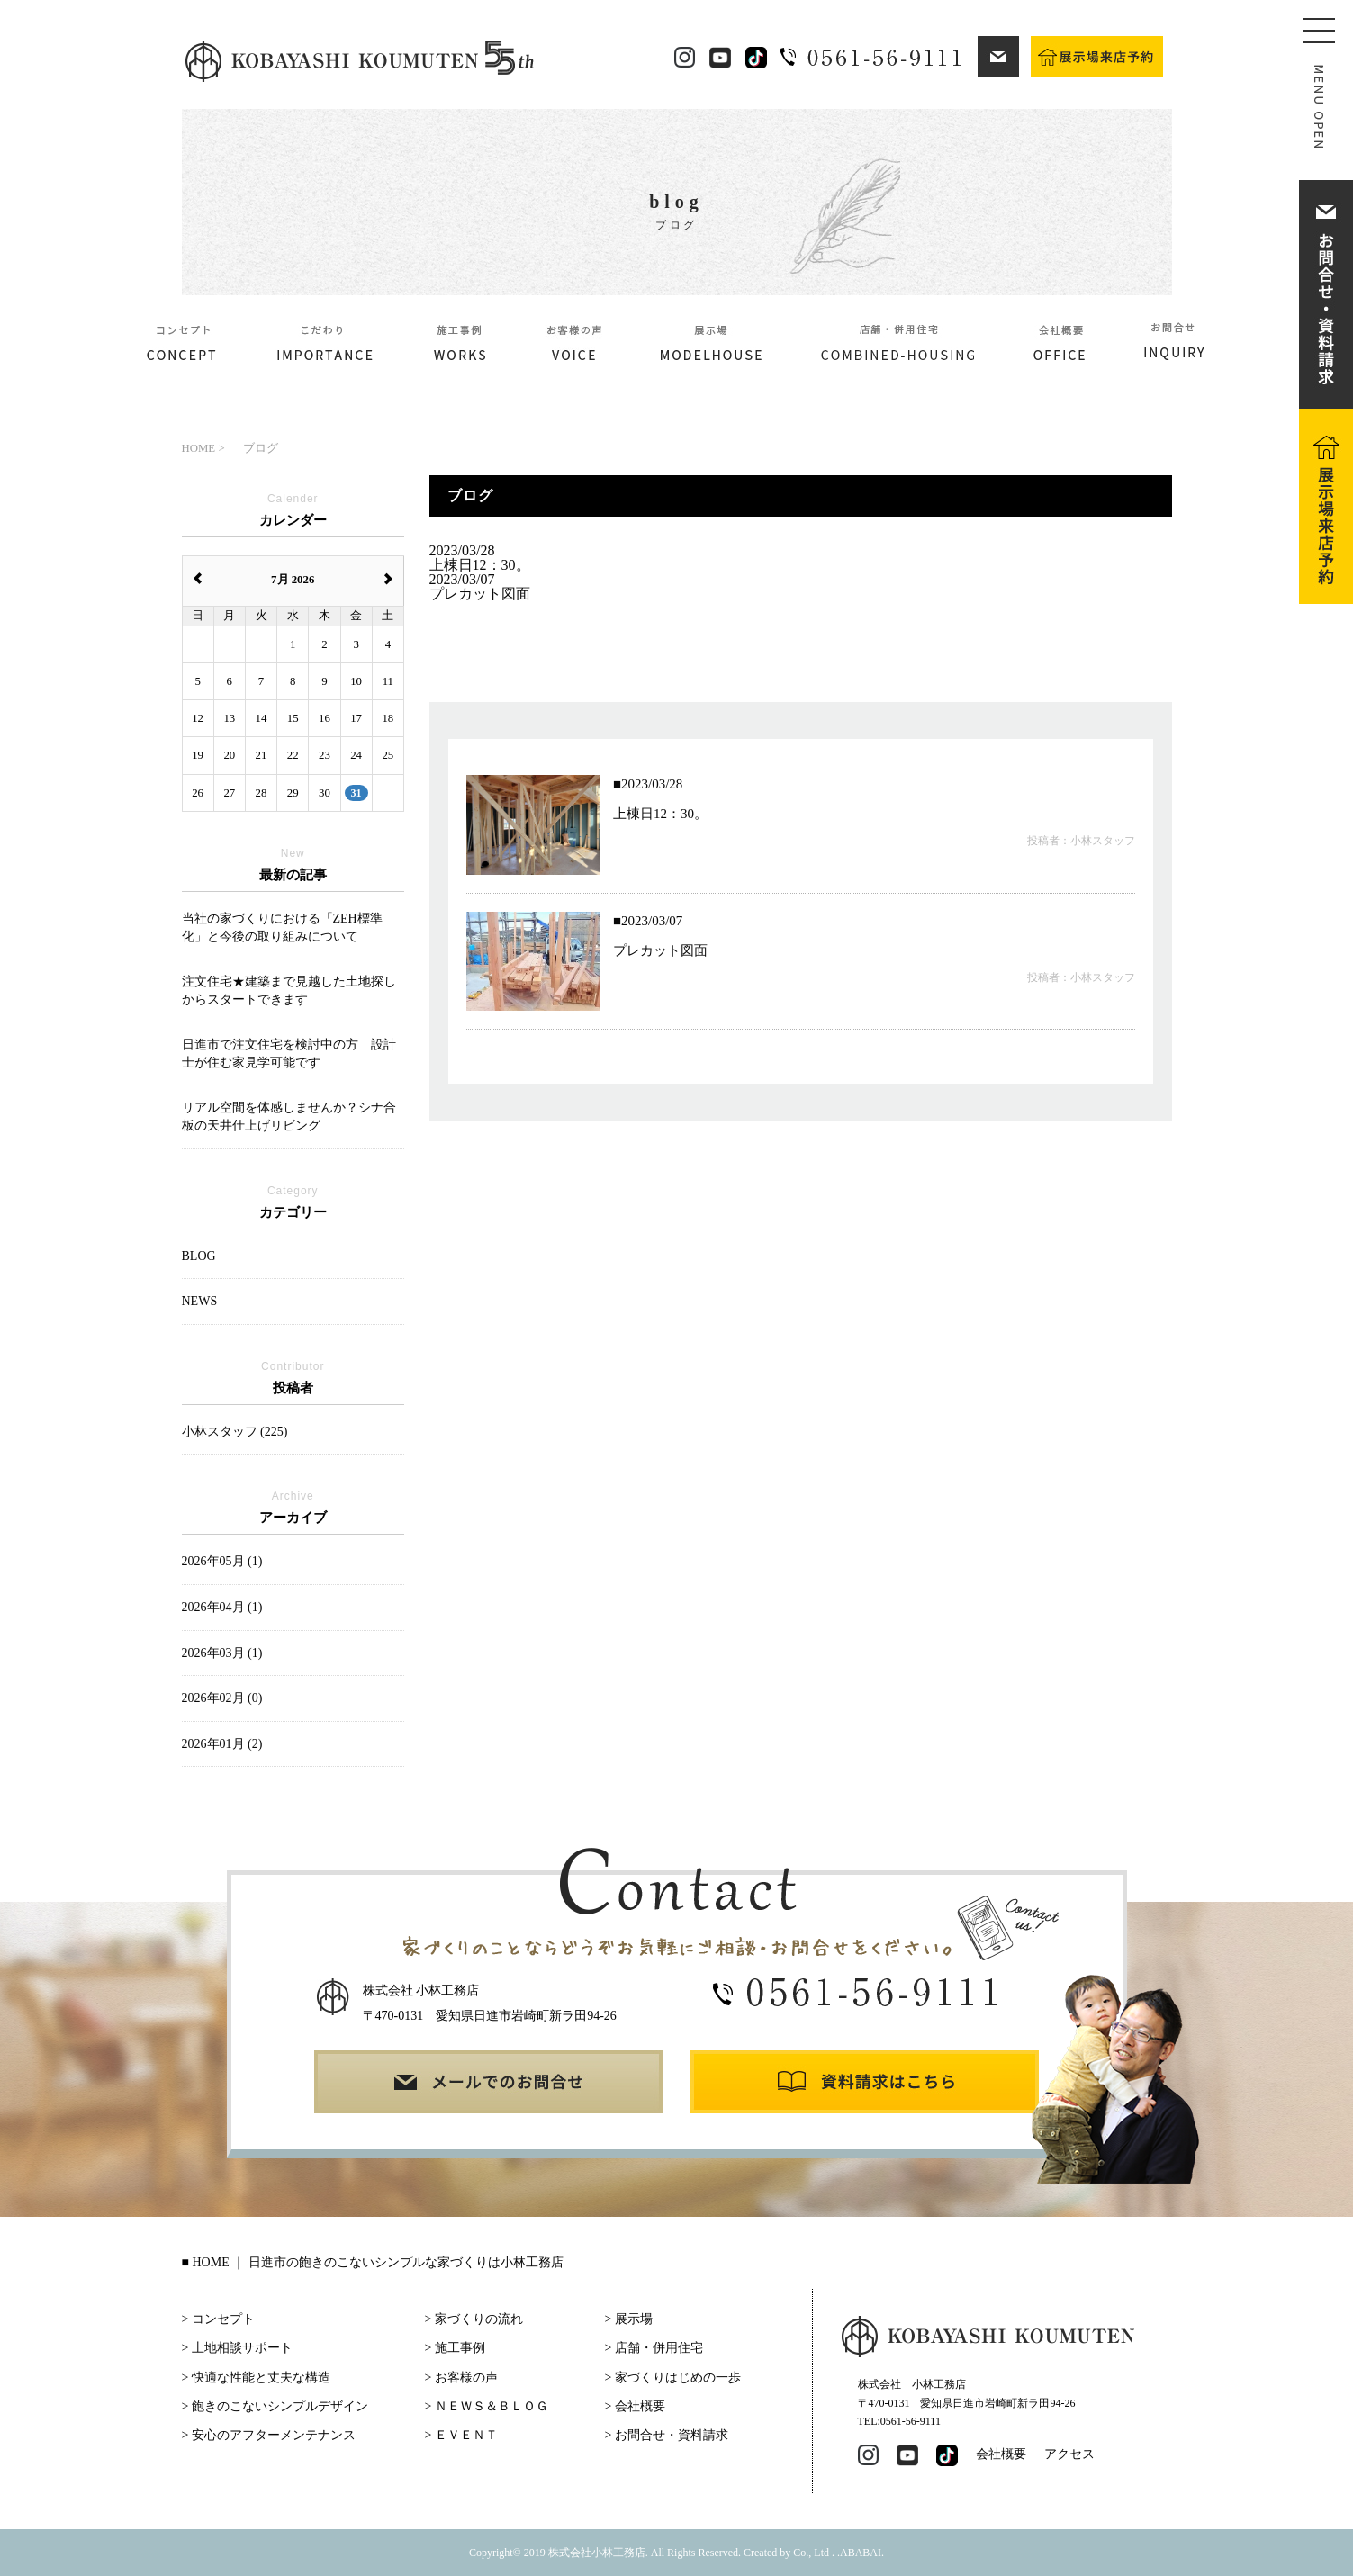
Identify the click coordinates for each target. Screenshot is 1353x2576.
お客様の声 (466, 2377)
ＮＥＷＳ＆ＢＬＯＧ (491, 2406)
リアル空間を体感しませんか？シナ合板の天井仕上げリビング (289, 1116)
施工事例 (460, 2348)
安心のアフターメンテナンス (274, 2435)
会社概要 (640, 2406)
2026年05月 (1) (222, 1561)
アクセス (1069, 2454)
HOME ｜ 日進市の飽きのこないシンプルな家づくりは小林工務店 (377, 2262)
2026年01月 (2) (222, 1744)
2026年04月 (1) (222, 1607)
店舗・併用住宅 (659, 2348)
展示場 (634, 2319)
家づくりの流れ (479, 2319)
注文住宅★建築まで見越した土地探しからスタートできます (289, 990)
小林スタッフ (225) (235, 1431)
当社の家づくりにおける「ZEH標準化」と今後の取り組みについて (282, 927)
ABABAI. (862, 2552)
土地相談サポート (242, 2348)
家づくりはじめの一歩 (678, 2377)
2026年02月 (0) (222, 1698)
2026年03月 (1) (222, 1653)
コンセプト (223, 2319)
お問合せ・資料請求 (671, 2435)
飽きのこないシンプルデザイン (280, 2406)
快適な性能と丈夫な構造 (261, 2377)
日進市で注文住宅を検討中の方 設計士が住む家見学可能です (289, 1053)
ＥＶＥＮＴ (466, 2435)
